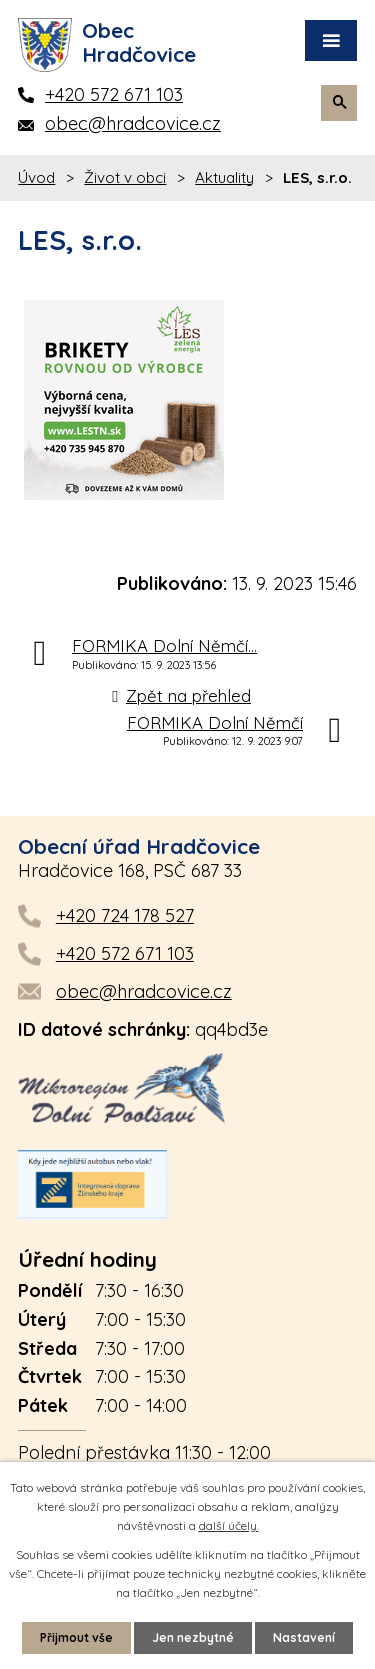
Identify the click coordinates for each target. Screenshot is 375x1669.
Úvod (36, 177)
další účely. (229, 1525)
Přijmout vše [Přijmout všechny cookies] (76, 1637)
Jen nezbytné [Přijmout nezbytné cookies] (193, 1637)
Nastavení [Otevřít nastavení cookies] (304, 1637)
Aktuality (224, 177)
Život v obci (125, 177)
